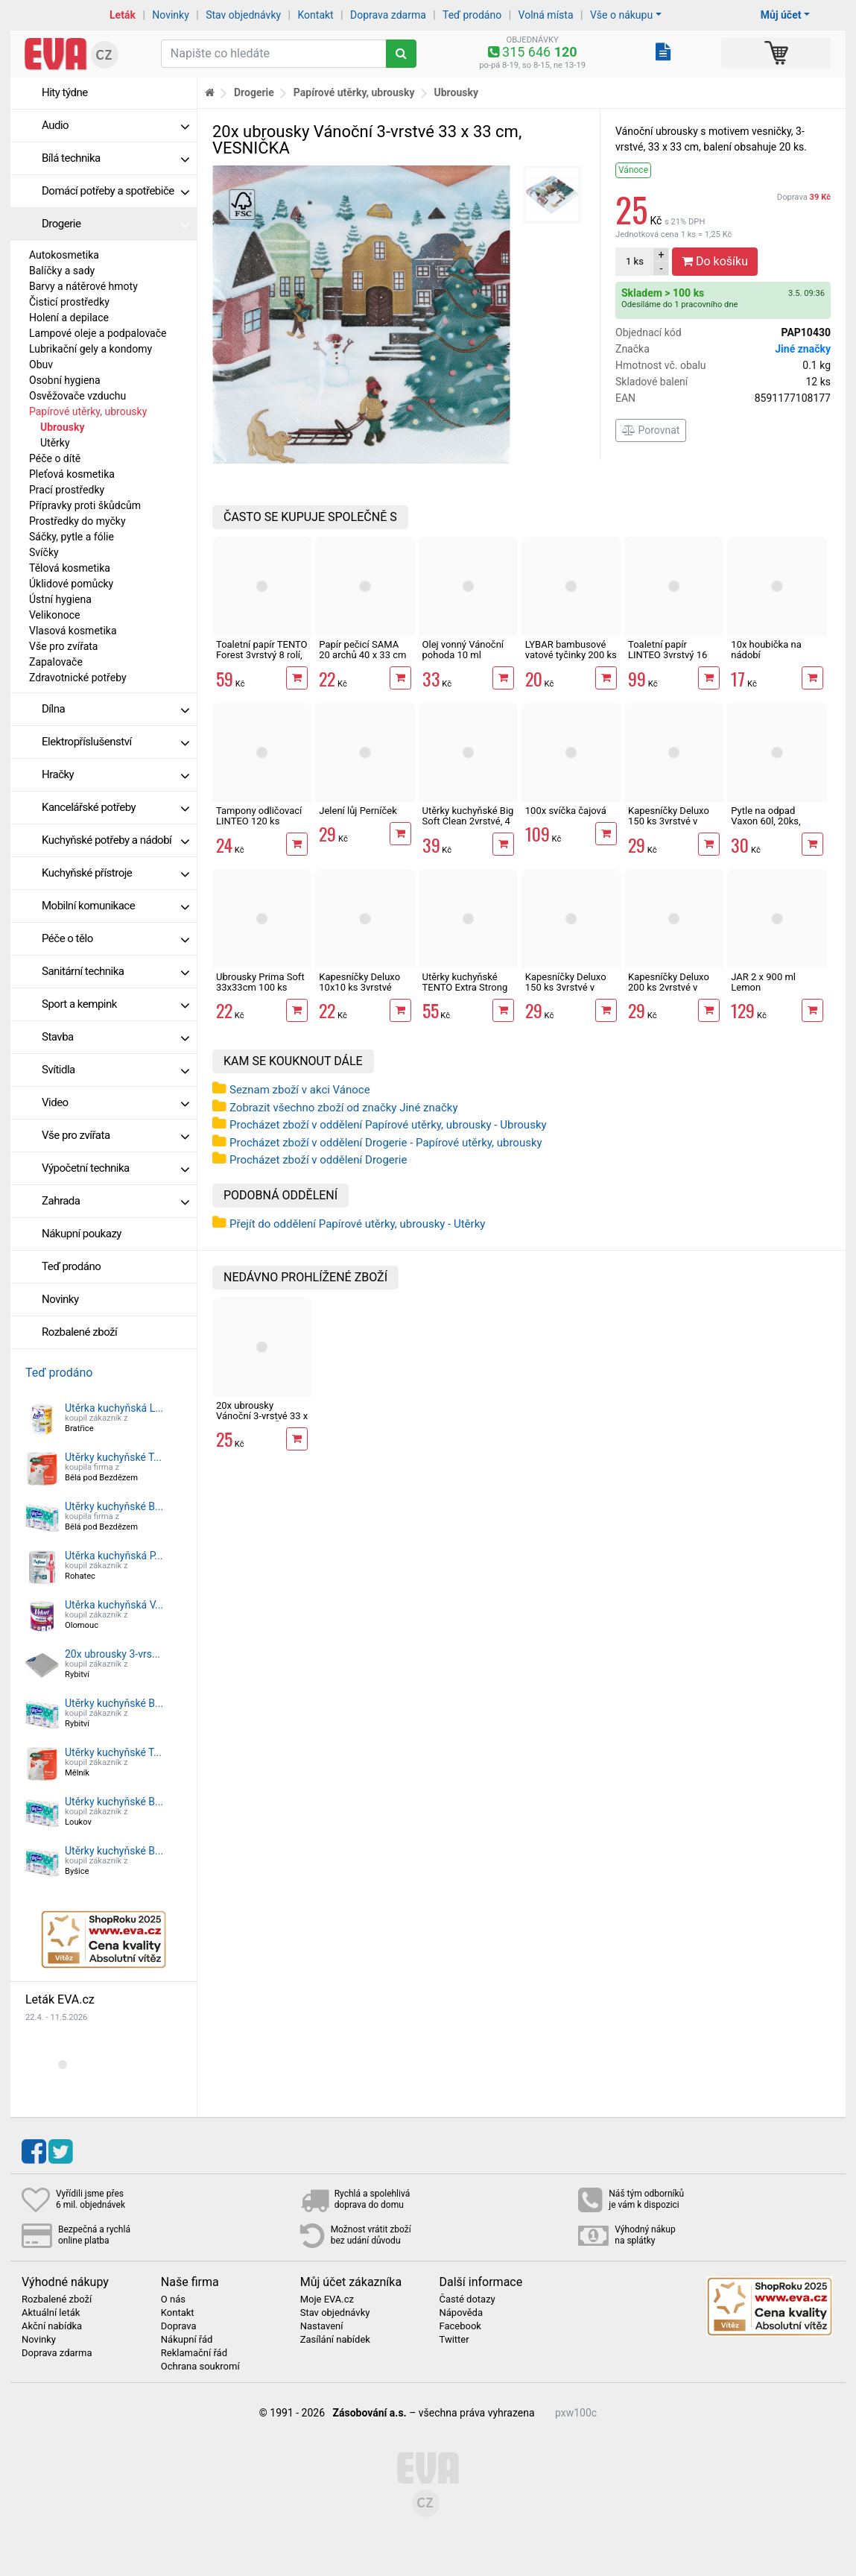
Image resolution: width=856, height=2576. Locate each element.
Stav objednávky (243, 15)
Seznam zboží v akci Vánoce (299, 1089)
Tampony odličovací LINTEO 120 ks (259, 816)
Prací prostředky (66, 490)
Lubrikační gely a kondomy (90, 349)
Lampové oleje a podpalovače (97, 333)
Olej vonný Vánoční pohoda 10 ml (463, 649)
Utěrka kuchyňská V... (114, 1605)
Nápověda (460, 2313)
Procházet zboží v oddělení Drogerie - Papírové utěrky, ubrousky (385, 1142)
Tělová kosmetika (69, 568)
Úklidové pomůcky (71, 584)
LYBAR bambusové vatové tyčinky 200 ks (571, 649)
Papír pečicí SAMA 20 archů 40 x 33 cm (362, 649)
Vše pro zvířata (63, 646)
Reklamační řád (194, 2353)
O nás (173, 2299)
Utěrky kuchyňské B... (114, 1506)
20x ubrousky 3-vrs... (112, 1654)
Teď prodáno (472, 15)
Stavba (115, 1037)
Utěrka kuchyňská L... (114, 1408)
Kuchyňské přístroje (115, 873)
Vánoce (633, 170)
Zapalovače (56, 662)
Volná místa (546, 15)
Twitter (454, 2339)
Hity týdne (65, 92)
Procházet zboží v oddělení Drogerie (318, 1160)
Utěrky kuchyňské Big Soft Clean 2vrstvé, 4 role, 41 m (468, 821)
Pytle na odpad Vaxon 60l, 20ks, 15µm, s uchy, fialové (775, 821)
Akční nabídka (52, 2326)
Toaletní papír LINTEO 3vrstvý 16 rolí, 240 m (667, 655)
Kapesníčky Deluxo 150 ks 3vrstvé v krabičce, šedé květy (671, 821)
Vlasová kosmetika (73, 631)
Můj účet (781, 15)
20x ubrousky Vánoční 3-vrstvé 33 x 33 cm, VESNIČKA (262, 1416)
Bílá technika (115, 158)
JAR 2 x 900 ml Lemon (763, 982)
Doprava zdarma (388, 15)
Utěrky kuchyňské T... (113, 1457)
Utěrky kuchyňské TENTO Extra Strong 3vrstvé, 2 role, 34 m (465, 987)
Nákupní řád (187, 2339)
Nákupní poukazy (81, 1233)
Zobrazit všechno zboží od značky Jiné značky (343, 1107)
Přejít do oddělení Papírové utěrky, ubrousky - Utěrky (357, 1224)
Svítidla (115, 1070)
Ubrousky (62, 427)
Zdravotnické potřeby (78, 678)
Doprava (804, 197)
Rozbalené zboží (79, 1332)
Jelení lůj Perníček (358, 810)
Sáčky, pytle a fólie (71, 537)
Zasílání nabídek (335, 2339)
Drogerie (115, 224)
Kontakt (316, 15)
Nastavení (321, 2326)
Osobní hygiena (65, 380)
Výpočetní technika (115, 1168)
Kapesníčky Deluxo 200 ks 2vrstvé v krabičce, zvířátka (668, 987)
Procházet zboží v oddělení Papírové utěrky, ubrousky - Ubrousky (388, 1124)
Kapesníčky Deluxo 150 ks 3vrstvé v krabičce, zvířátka (565, 987)
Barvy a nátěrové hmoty (83, 286)
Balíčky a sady (62, 271)
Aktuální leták (51, 2313)
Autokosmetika (64, 255)
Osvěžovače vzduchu (77, 396)
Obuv (41, 364)
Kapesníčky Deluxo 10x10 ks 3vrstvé (359, 982)
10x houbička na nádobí (766, 649)
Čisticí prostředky (69, 302)
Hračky (115, 774)
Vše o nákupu (621, 15)
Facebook (460, 2326)
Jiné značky (803, 349)
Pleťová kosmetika (72, 474)
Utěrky (55, 443)
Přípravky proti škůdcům (85, 505)
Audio (115, 125)
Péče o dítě (54, 458)
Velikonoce (54, 615)
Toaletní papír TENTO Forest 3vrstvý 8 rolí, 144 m (262, 655)
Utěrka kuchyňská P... (113, 1556)
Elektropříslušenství (115, 742)
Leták (123, 15)
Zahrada (115, 1201)
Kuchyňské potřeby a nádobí (115, 840)
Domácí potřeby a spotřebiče (115, 191)
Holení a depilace (69, 317)
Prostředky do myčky (77, 521)
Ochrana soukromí (200, 2366)
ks (635, 261)
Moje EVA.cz (327, 2299)
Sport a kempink (115, 1004)
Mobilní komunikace (115, 906)
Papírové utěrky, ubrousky (88, 411)
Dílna (115, 709)
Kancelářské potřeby (115, 807)
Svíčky (44, 552)
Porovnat (650, 430)
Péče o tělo (115, 938)
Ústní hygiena (60, 599)
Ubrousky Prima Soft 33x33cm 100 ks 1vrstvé (260, 987)
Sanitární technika (115, 971)
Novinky (170, 15)
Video (115, 1102)
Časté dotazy (467, 2299)
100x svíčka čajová (565, 810)
